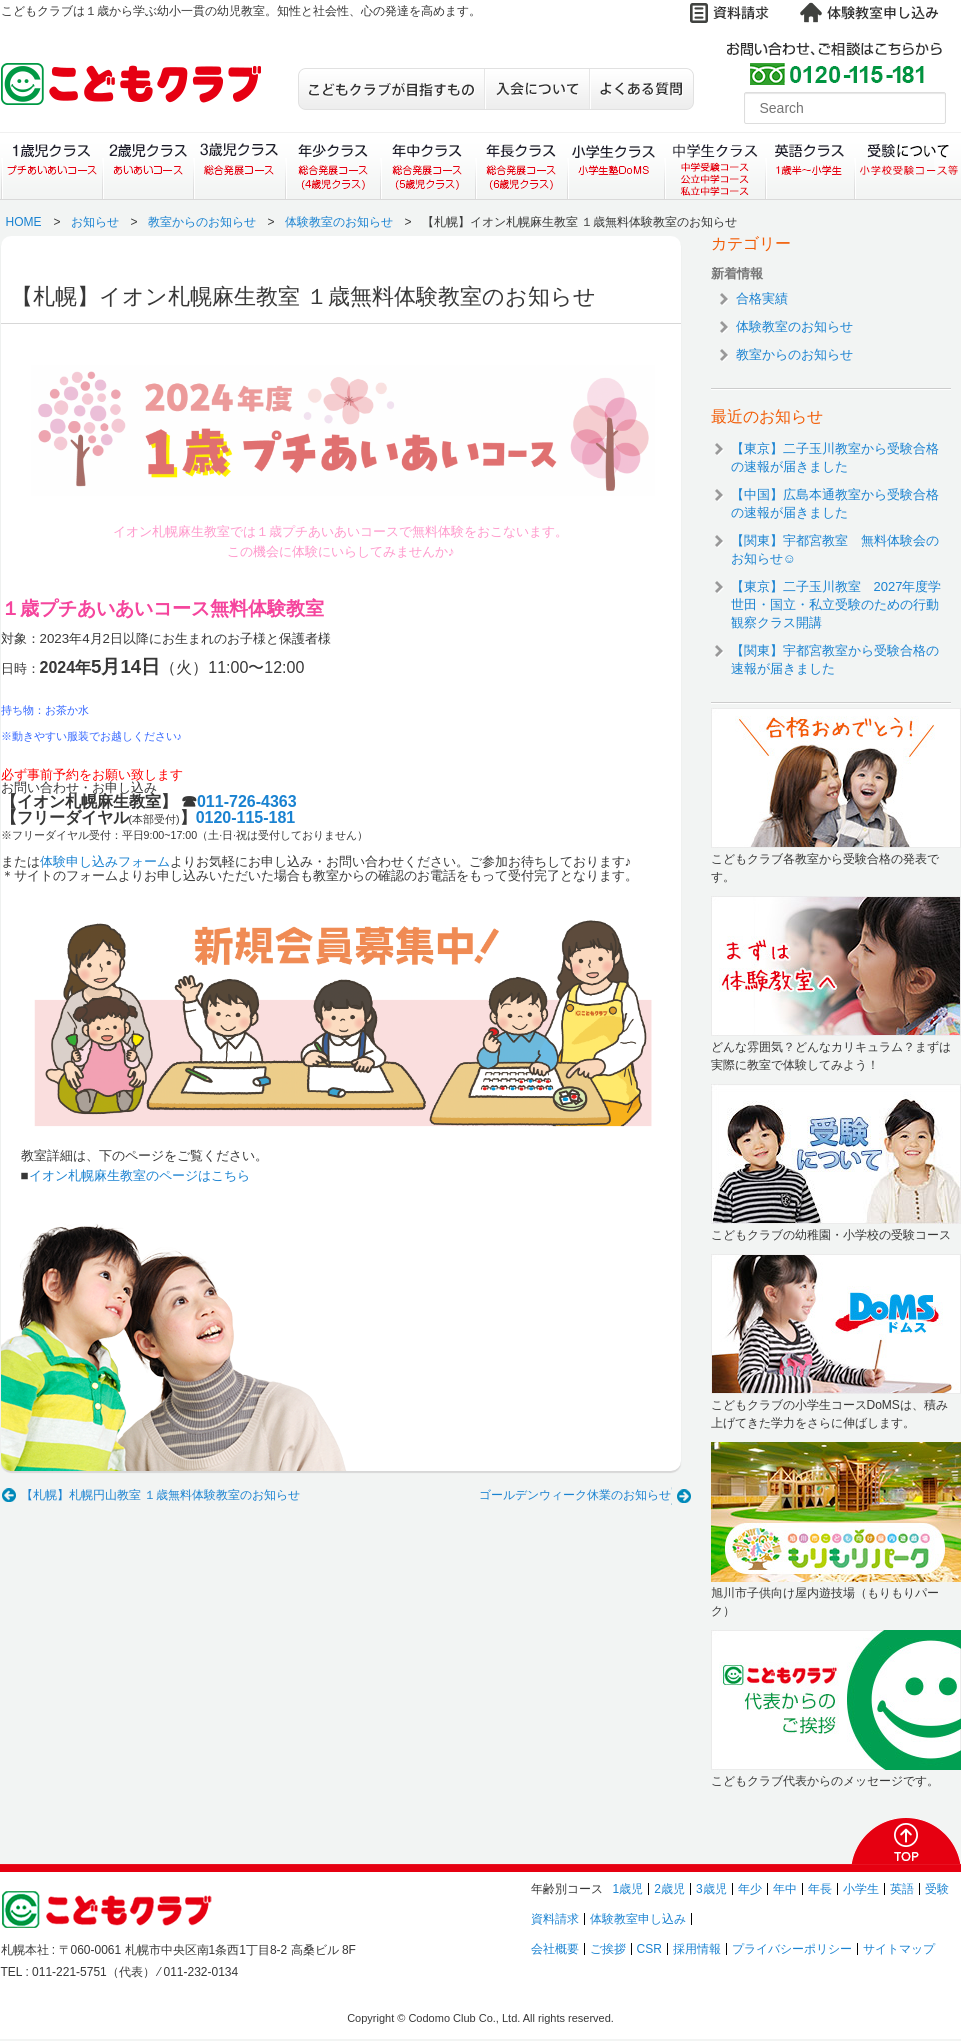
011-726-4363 (247, 801)
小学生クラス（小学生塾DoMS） (617, 166)
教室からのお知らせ (202, 222)
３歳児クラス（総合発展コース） (239, 166)
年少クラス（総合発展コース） (332, 166)
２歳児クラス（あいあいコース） (147, 166)
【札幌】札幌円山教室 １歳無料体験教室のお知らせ (160, 1495)
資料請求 (555, 1919)
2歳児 (669, 1889)
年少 (750, 1889)
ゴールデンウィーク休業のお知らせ (575, 1495)
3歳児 (711, 1889)
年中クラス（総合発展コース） (427, 166)
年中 (785, 1889)
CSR (649, 1949)
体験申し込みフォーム (105, 861)
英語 (902, 1889)
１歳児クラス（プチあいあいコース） (51, 166)
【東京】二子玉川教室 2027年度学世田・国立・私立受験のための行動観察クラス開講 (836, 604)
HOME (24, 222)
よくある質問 (641, 89)
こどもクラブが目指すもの (391, 89)
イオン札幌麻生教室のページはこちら (139, 1175)
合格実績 (762, 298)
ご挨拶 (608, 1949)
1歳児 (628, 1889)
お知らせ (95, 222)
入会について (536, 89)
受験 (937, 1889)
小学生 (861, 1889)
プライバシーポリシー (792, 1949)
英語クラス (810, 166)
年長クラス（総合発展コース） (521, 166)
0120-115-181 (246, 817)
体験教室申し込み (638, 1919)
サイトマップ (899, 1949)
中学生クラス (716, 166)
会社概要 (555, 1949)
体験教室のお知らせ (339, 222)
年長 (820, 1889)
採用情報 (697, 1949)
